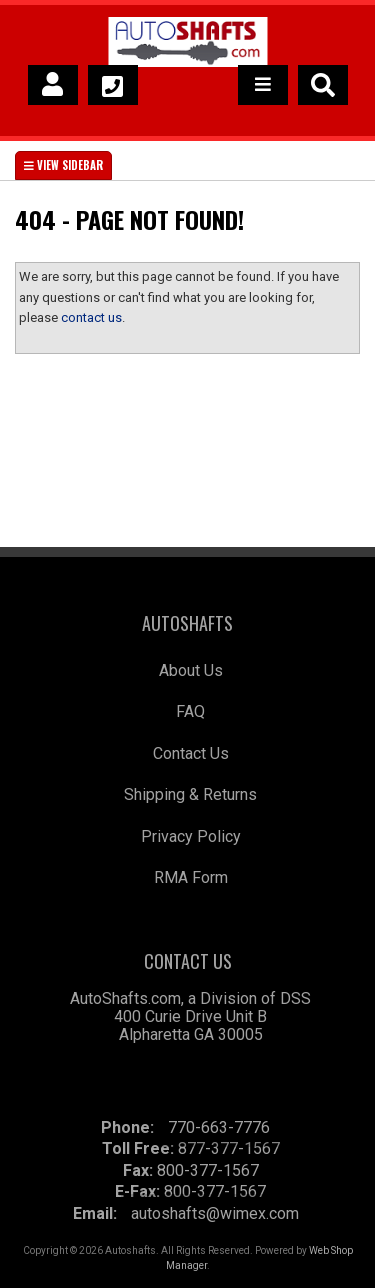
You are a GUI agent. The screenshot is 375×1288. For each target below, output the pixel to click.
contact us (91, 317)
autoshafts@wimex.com (215, 1213)
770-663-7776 (219, 1127)
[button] (323, 85)
